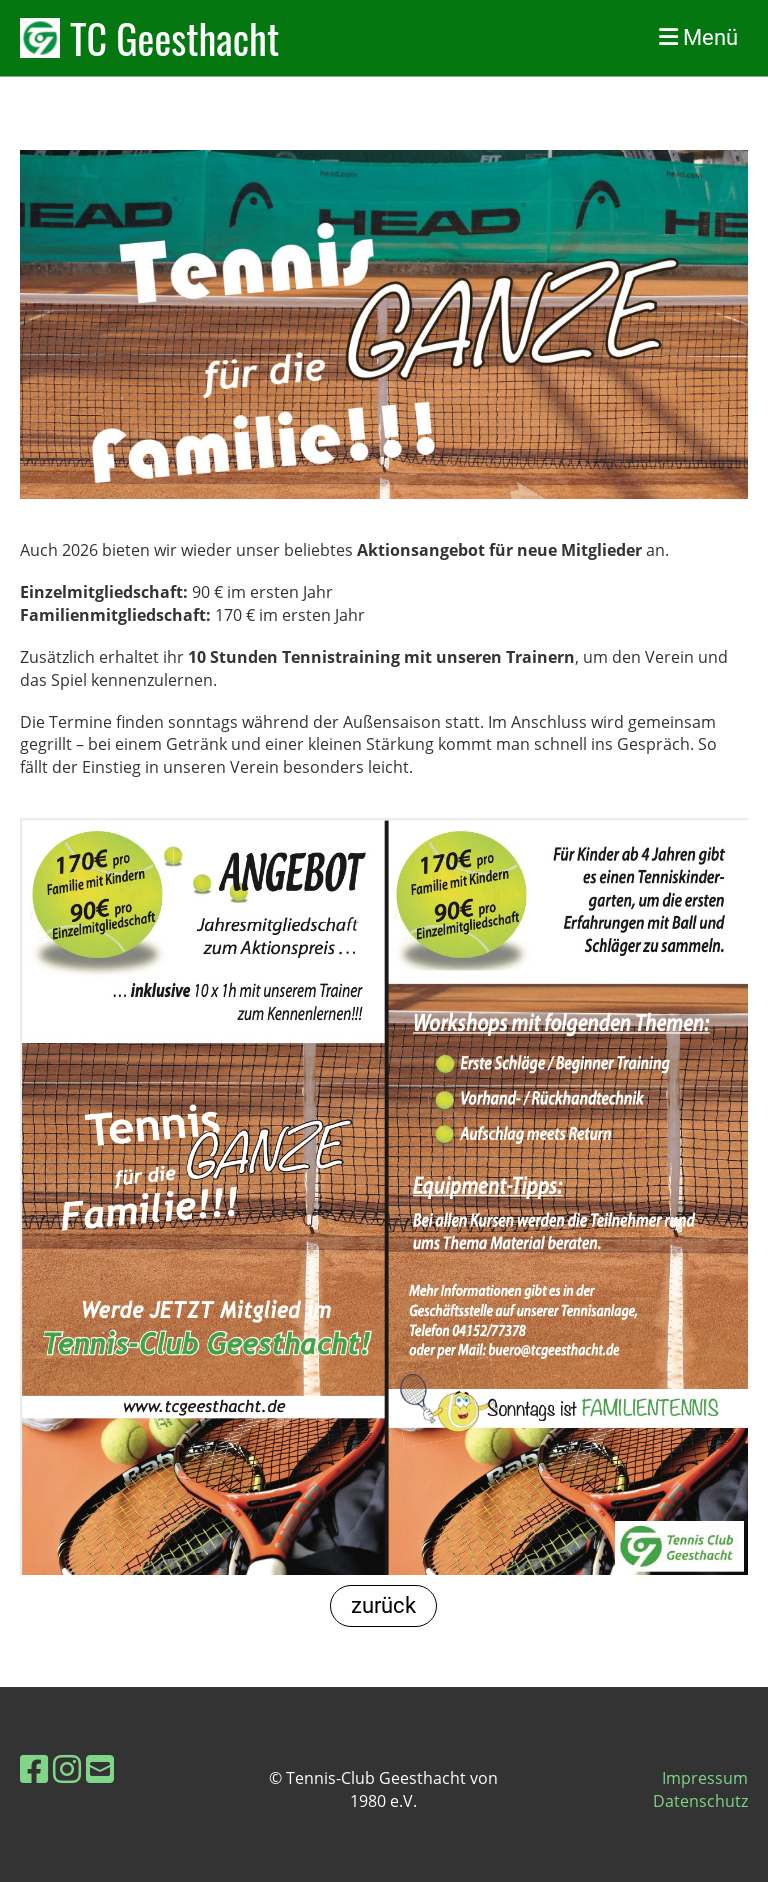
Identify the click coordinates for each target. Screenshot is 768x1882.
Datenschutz (700, 1801)
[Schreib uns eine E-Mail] (100, 1768)
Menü (698, 37)
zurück (383, 1605)
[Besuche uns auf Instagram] (67, 1768)
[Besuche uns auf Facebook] (34, 1768)
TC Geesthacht (174, 38)
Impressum (705, 1778)
